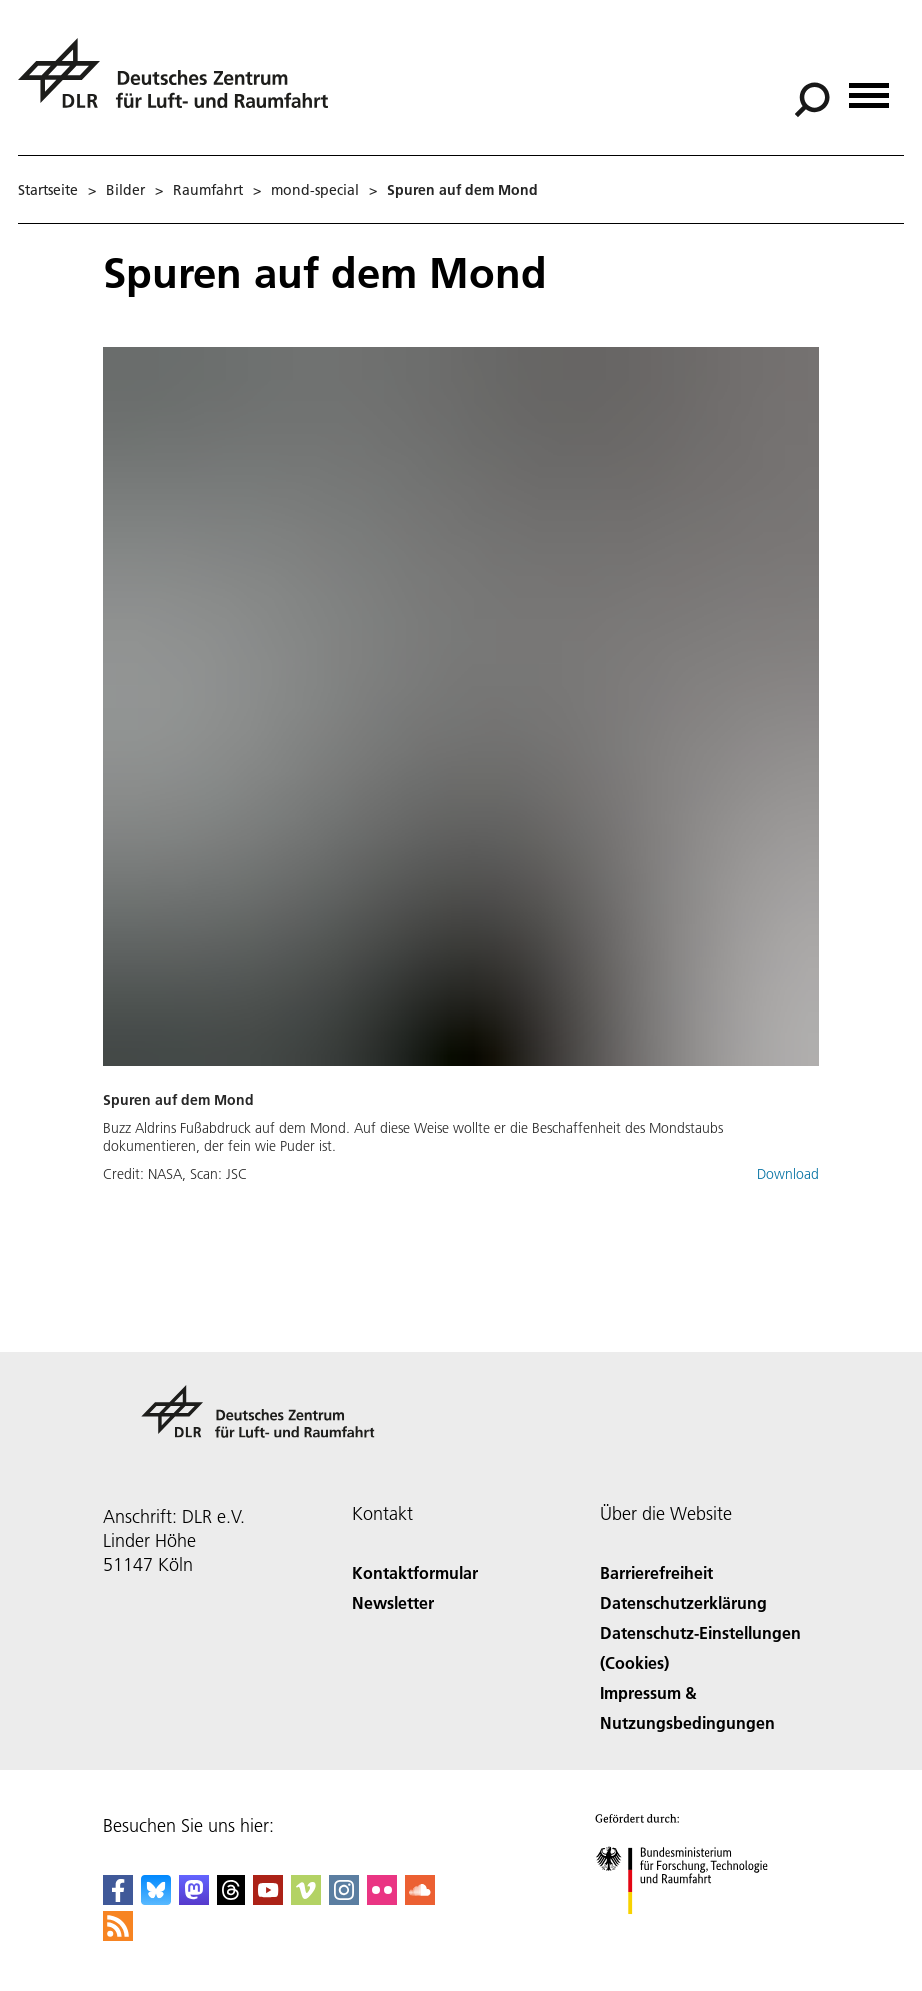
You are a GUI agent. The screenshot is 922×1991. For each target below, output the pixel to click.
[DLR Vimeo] (306, 1898)
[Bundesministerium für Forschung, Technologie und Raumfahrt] (692, 1931)
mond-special (315, 190)
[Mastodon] (194, 1898)
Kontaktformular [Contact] (415, 1572)
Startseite (48, 190)
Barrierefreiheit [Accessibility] (656, 1572)
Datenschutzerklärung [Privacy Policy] (683, 1602)
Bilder (125, 190)
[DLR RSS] (118, 1934)
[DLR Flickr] (382, 1898)
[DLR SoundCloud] (420, 1898)
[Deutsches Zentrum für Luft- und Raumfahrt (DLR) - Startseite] (181, 84)
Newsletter (393, 1602)
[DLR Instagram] (344, 1898)
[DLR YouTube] (268, 1898)
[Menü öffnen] (869, 88)
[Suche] (812, 100)
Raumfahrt (208, 190)
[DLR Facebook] (118, 1898)
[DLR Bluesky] (156, 1898)
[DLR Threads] (231, 1898)
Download (788, 1174)
